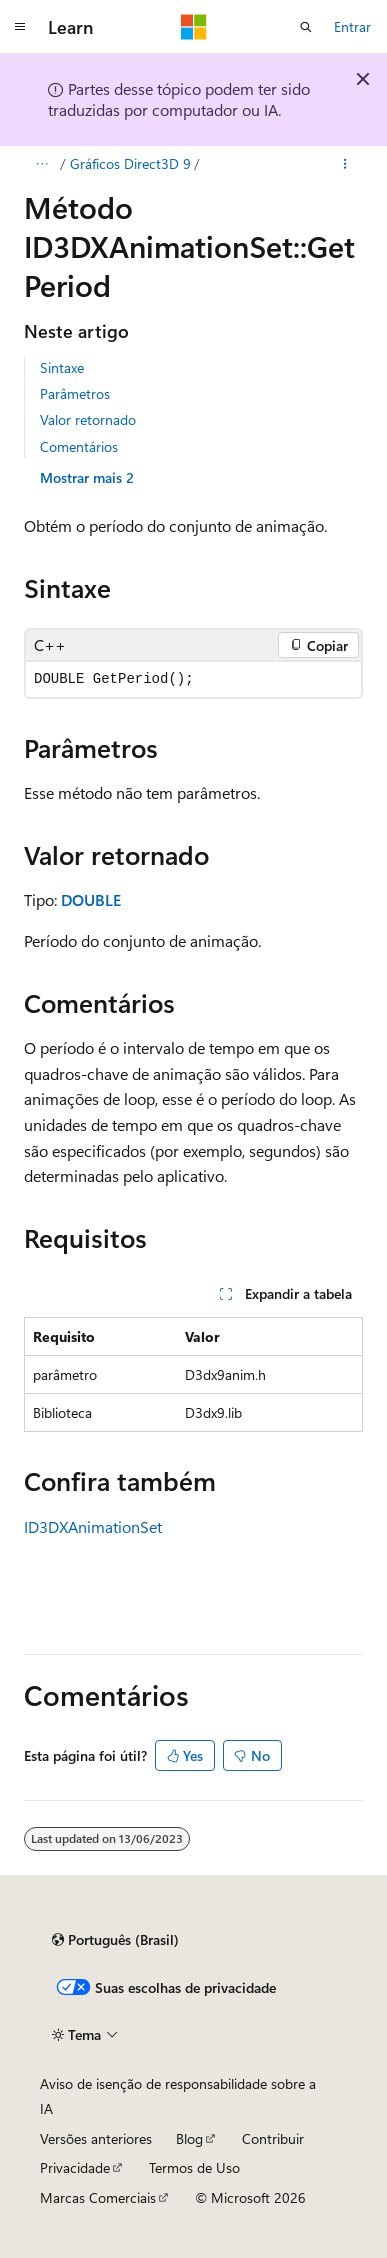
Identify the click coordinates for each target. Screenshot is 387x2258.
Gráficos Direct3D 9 (130, 163)
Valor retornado (88, 419)
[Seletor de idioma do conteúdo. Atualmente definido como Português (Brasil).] (115, 1940)
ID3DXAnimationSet (93, 1526)
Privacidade (75, 2167)
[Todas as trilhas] (41, 164)
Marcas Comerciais (98, 2197)
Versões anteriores (96, 2138)
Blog (189, 2138)
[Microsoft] (194, 27)
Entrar (352, 26)
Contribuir (273, 2138)
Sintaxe (62, 367)
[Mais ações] (345, 164)
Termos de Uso (194, 2167)
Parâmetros (75, 393)
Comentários (79, 446)
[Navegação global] (20, 27)
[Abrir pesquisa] (306, 27)
